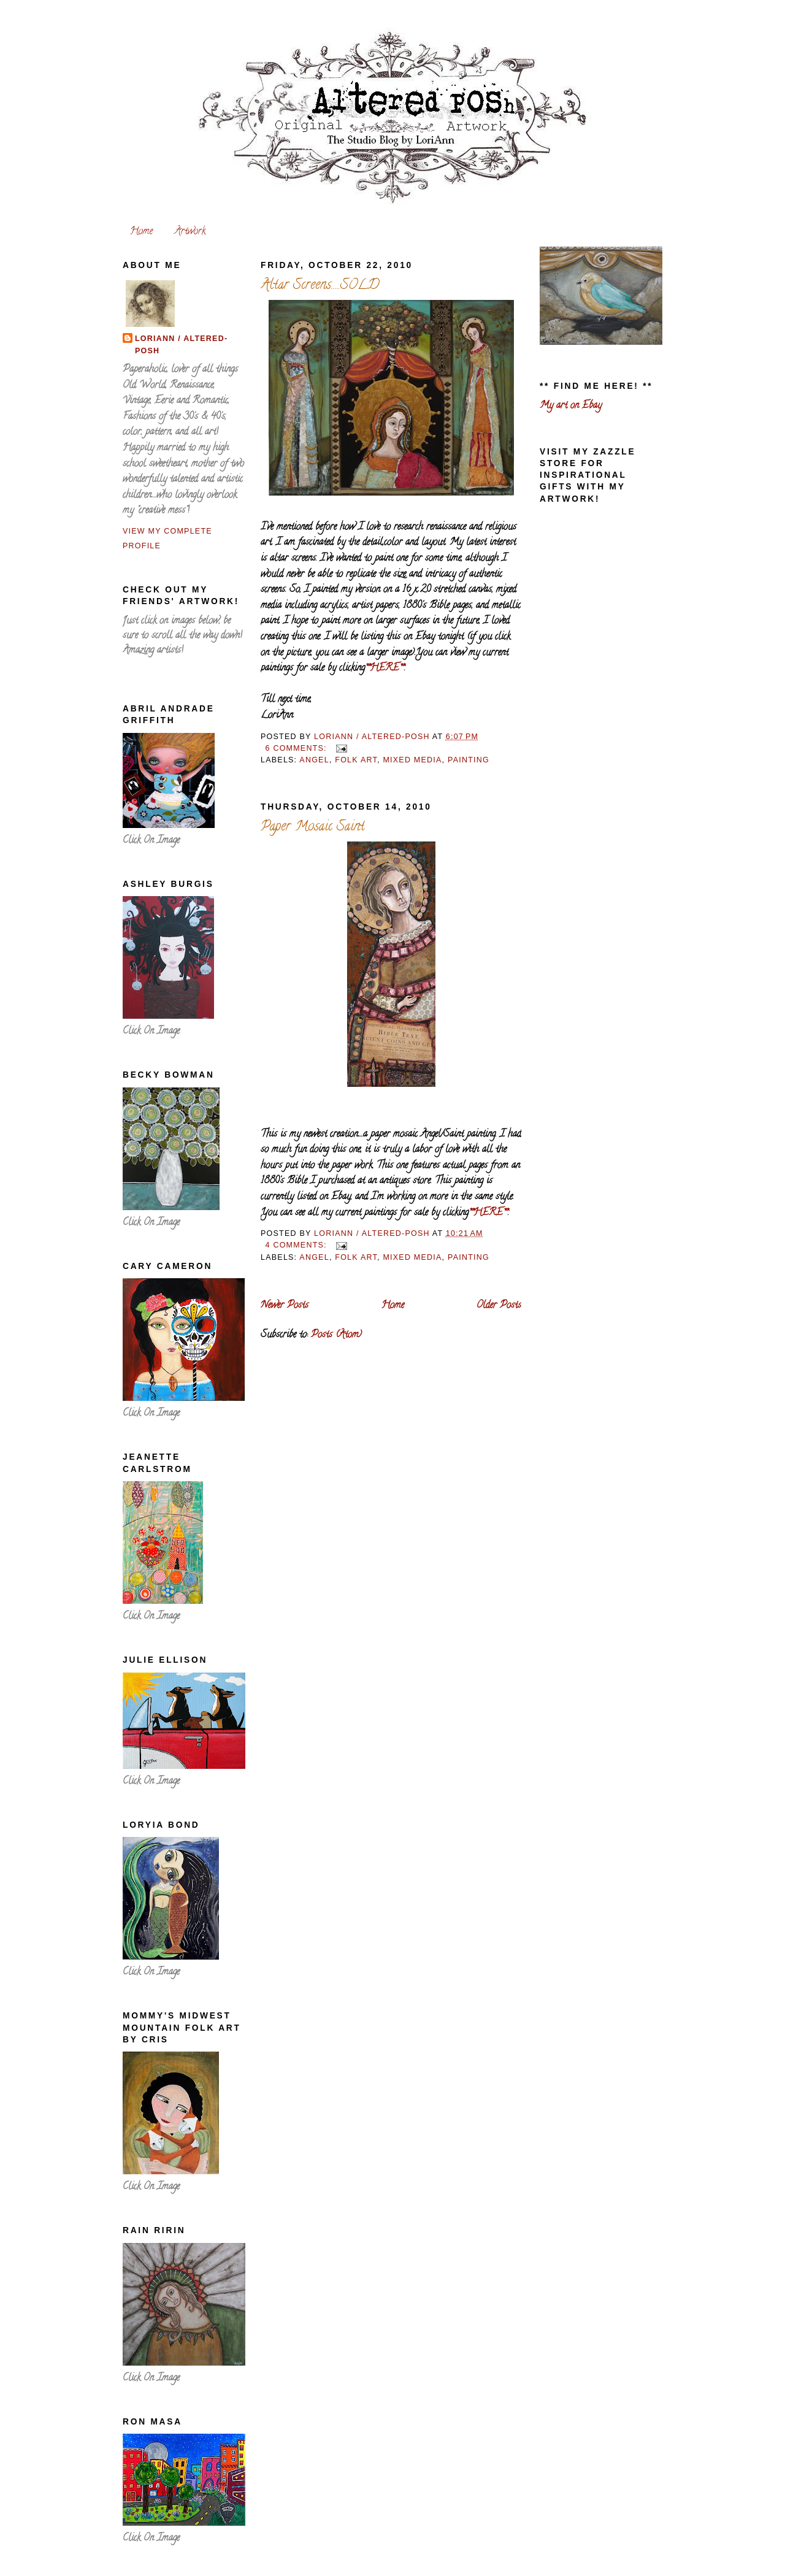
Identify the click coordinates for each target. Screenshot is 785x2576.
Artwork (190, 231)
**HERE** (384, 668)
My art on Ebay (571, 406)
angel (314, 760)
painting (468, 760)
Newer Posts (284, 1305)
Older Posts (499, 1305)
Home (141, 231)
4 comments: (297, 1245)
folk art (356, 760)
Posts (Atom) (336, 1335)
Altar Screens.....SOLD (320, 285)
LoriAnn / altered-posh (181, 344)
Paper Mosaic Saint (313, 827)
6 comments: (297, 748)
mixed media (412, 760)
